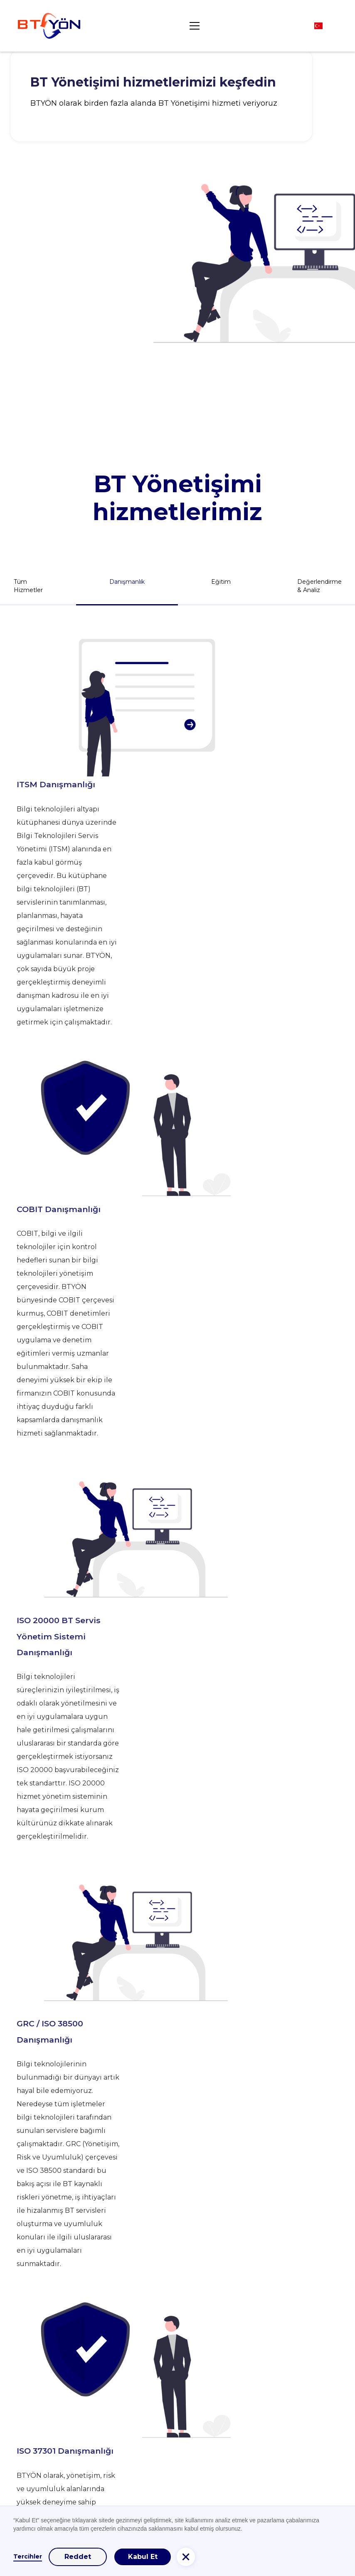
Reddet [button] (77, 2557)
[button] (193, 26)
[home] (49, 25)
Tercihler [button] (27, 2556)
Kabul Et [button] (143, 2557)
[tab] (127, 586)
